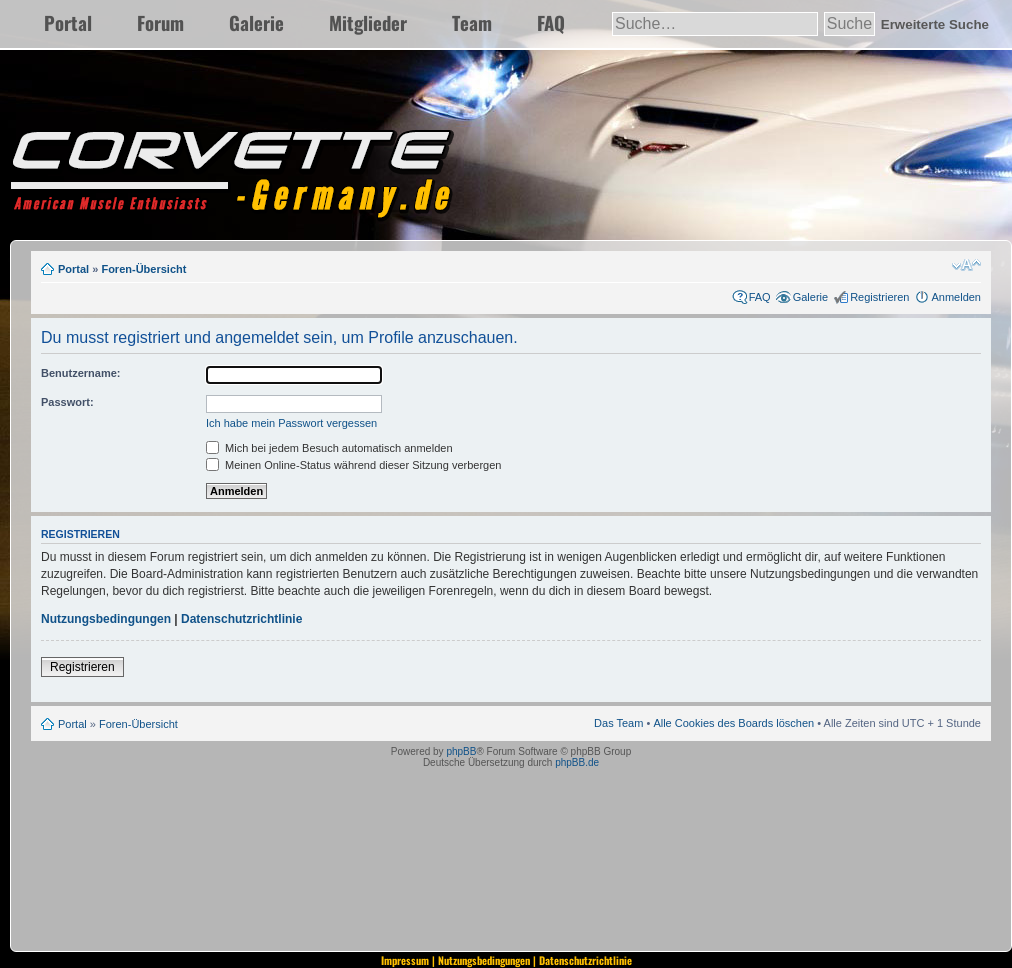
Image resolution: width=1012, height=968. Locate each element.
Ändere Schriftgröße (966, 265)
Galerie (256, 22)
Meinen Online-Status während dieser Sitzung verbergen (353, 465)
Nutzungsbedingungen (106, 619)
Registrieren (879, 297)
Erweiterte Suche (935, 24)
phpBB (461, 751)
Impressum (405, 960)
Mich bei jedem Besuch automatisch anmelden (329, 448)
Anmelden (956, 297)
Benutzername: (80, 373)
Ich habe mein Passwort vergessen (291, 423)
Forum (160, 22)
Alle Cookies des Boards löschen (733, 723)
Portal (68, 22)
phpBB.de (577, 762)
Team (472, 22)
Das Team (618, 723)
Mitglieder (368, 22)
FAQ (551, 22)
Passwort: (67, 402)
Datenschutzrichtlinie (241, 619)
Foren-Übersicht (143, 269)
